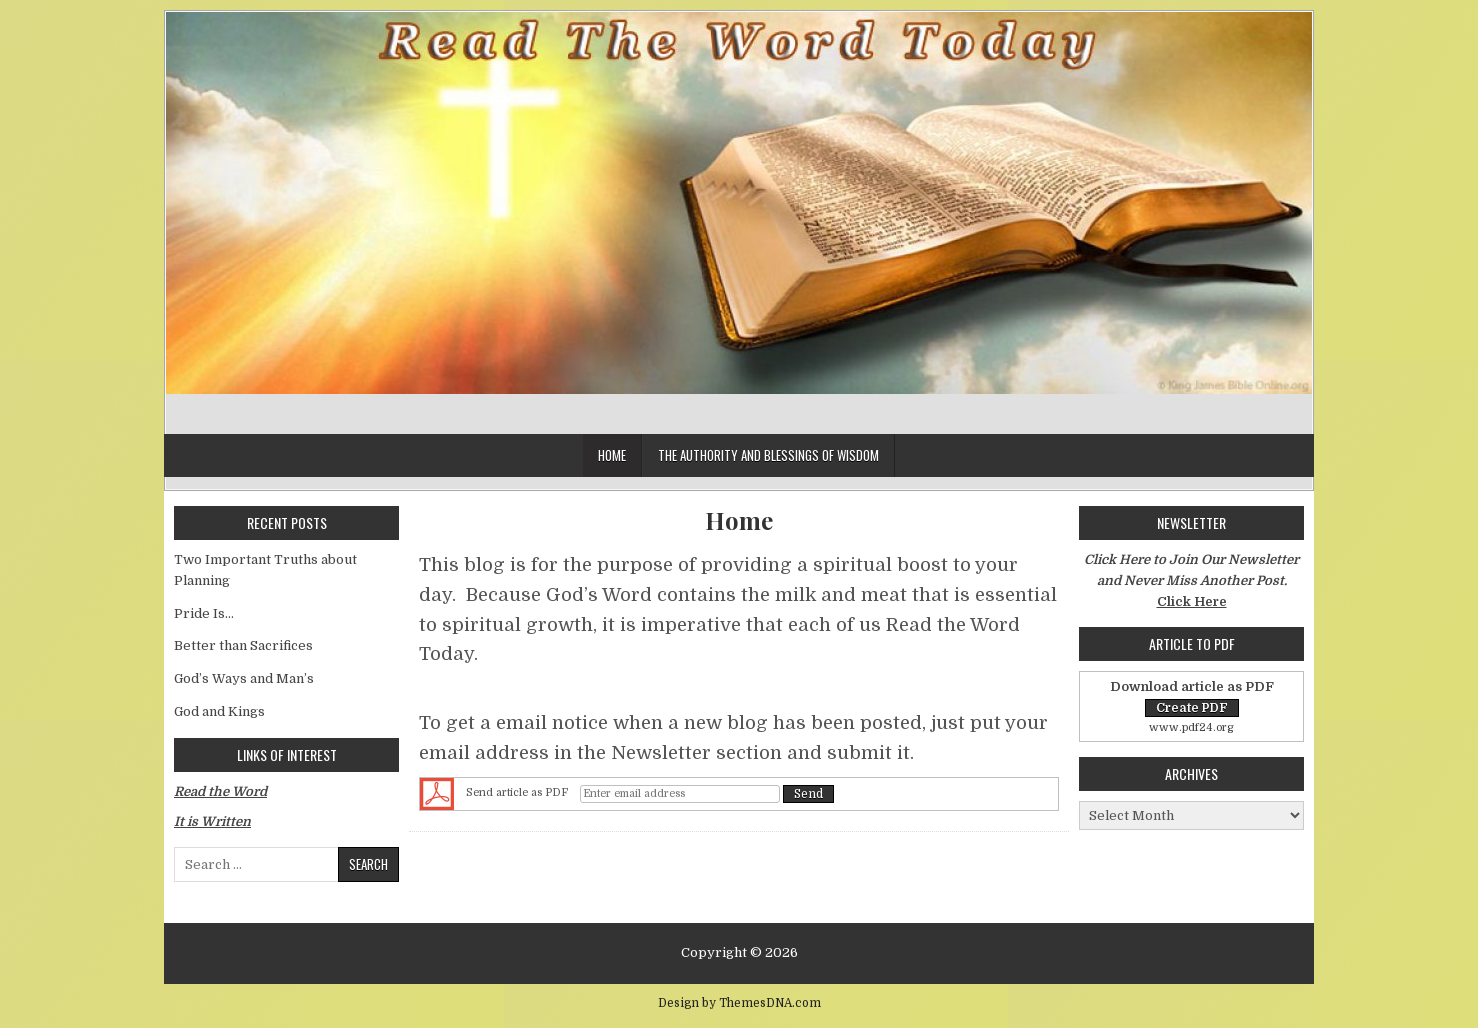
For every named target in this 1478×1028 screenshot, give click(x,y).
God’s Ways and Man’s (244, 678)
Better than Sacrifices (243, 645)
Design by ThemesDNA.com (739, 1003)
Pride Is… (204, 613)
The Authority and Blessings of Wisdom (768, 455)
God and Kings (219, 711)
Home (612, 455)
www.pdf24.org (1191, 727)
